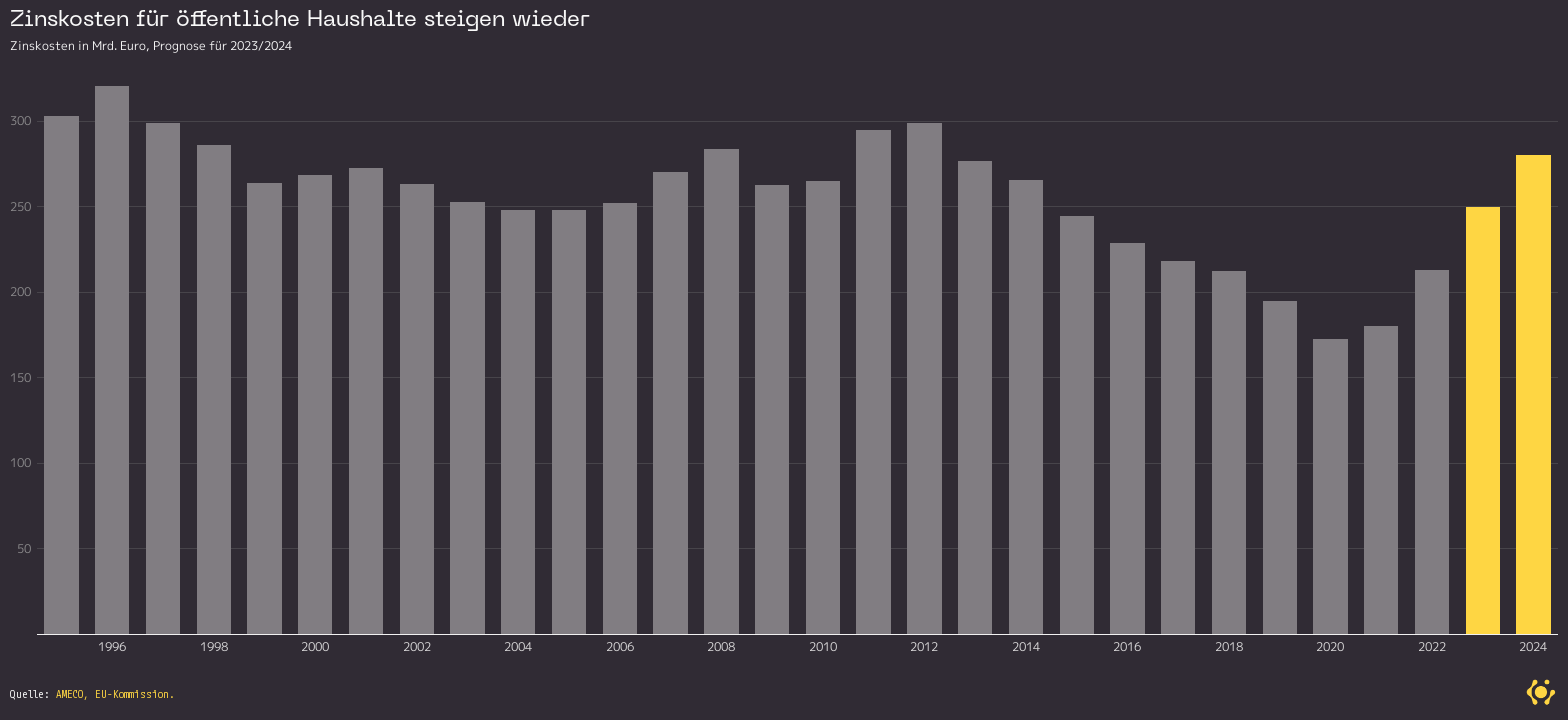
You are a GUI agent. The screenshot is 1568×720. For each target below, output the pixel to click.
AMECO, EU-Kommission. (115, 694)
